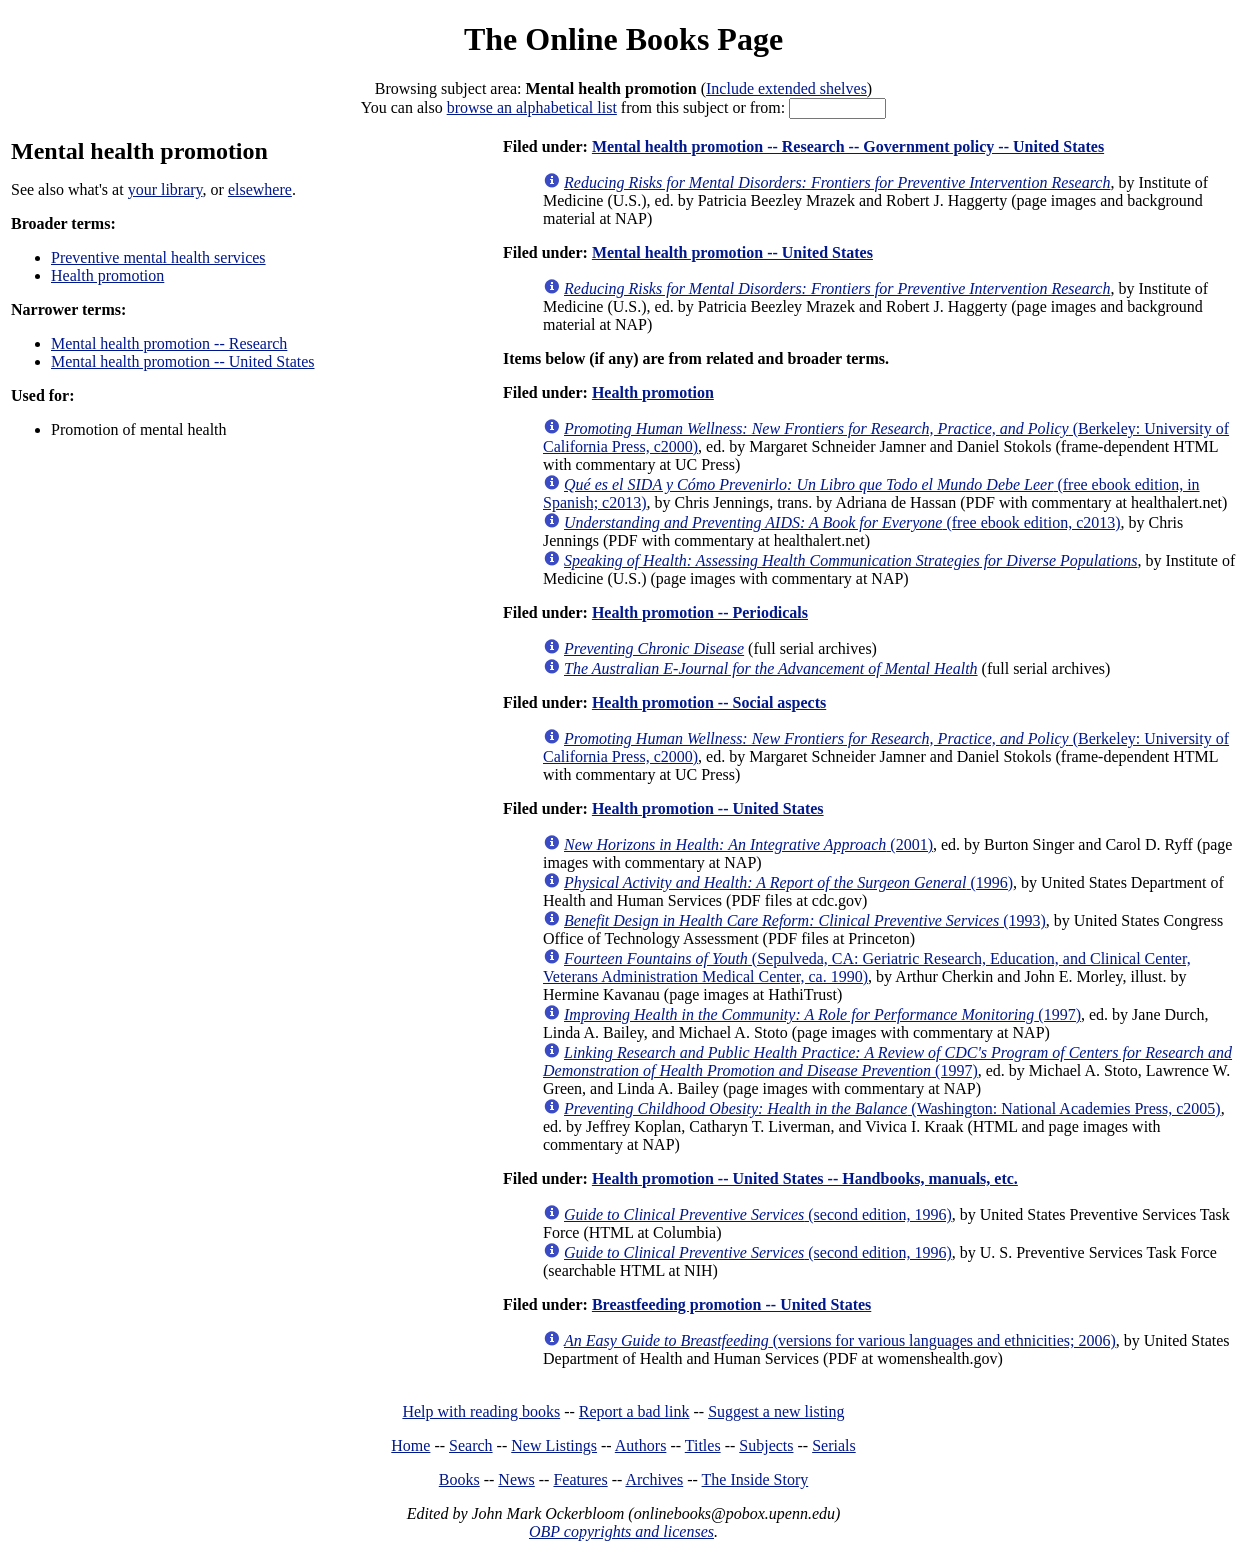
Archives (654, 1479)
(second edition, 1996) (758, 1214)
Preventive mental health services (158, 257)
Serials (834, 1445)
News (516, 1479)
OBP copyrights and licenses (621, 1531)
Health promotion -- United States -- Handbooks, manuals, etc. (805, 1178)
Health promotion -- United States (708, 808)
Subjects (766, 1445)
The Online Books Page (623, 39)
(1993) (805, 920)
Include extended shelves (786, 88)
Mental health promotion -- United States (183, 361)
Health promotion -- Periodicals (700, 612)
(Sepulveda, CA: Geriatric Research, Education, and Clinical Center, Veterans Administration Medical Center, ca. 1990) (867, 967)
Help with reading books (481, 1411)
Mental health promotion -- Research (169, 343)
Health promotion (107, 275)
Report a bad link (634, 1411)
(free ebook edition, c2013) (842, 522)
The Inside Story (755, 1479)
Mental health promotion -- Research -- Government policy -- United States (848, 146)
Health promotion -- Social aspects (709, 702)
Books (459, 1479)
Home (410, 1445)
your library (165, 189)
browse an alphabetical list (532, 107)
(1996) (788, 882)
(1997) (822, 1014)
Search (471, 1445)
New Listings (554, 1445)
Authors (641, 1445)
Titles (703, 1445)
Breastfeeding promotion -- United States (731, 1304)
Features (580, 1479)
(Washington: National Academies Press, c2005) (892, 1108)
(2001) (748, 844)
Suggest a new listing (776, 1411)
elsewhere (260, 189)
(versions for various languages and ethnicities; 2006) (840, 1340)
